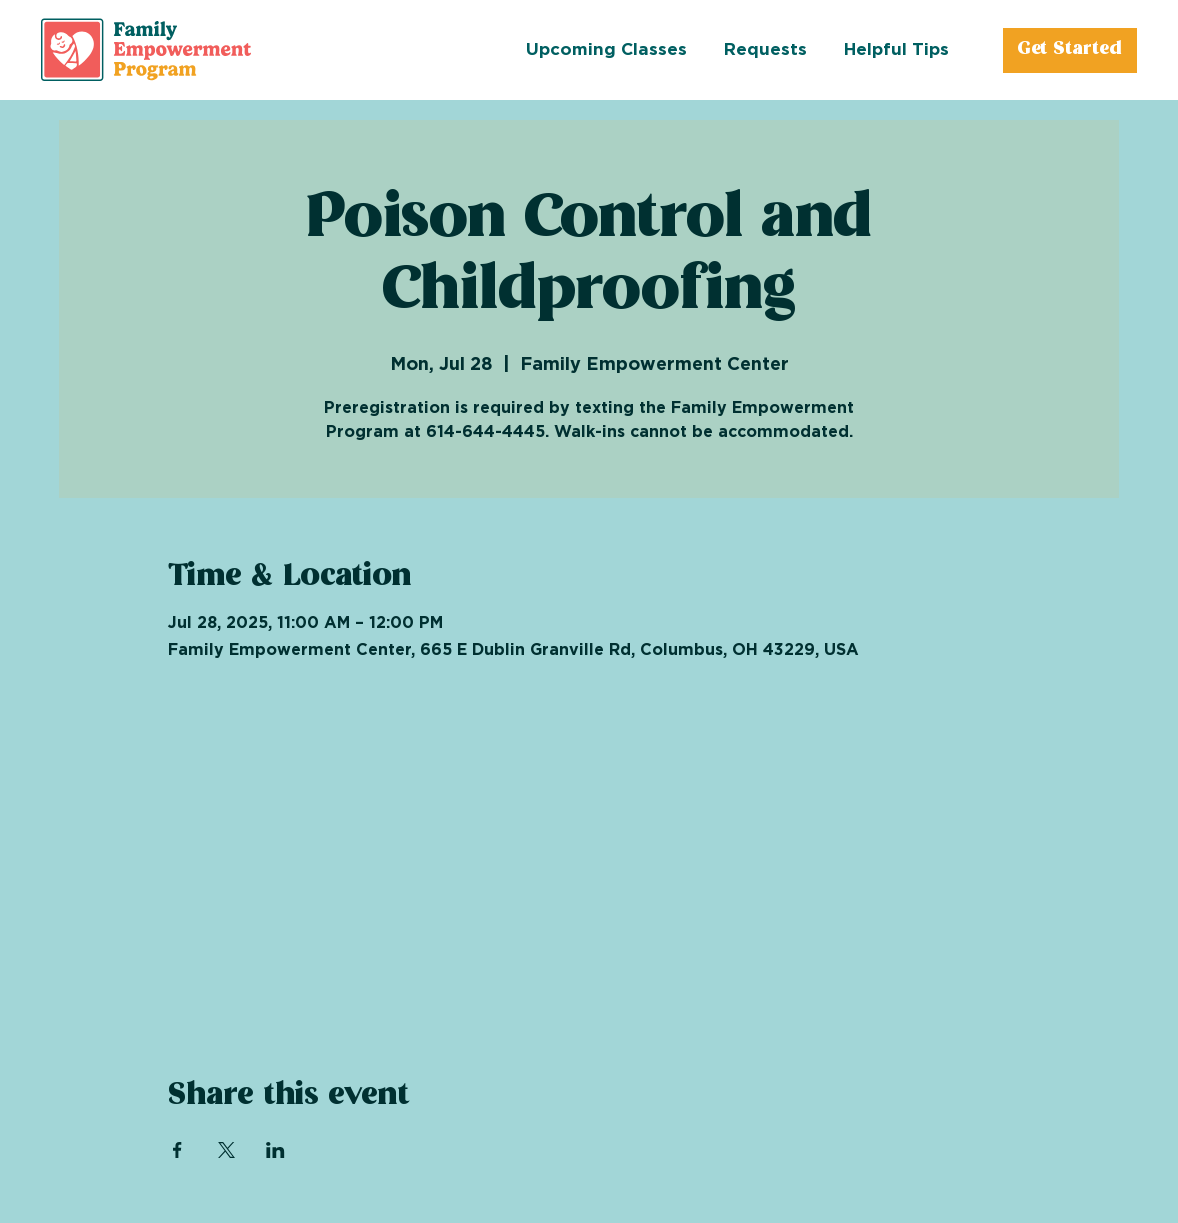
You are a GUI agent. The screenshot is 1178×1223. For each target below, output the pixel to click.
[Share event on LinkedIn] (275, 1150)
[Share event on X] (226, 1150)
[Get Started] (1070, 50)
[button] (784, 50)
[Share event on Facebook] (177, 1150)
